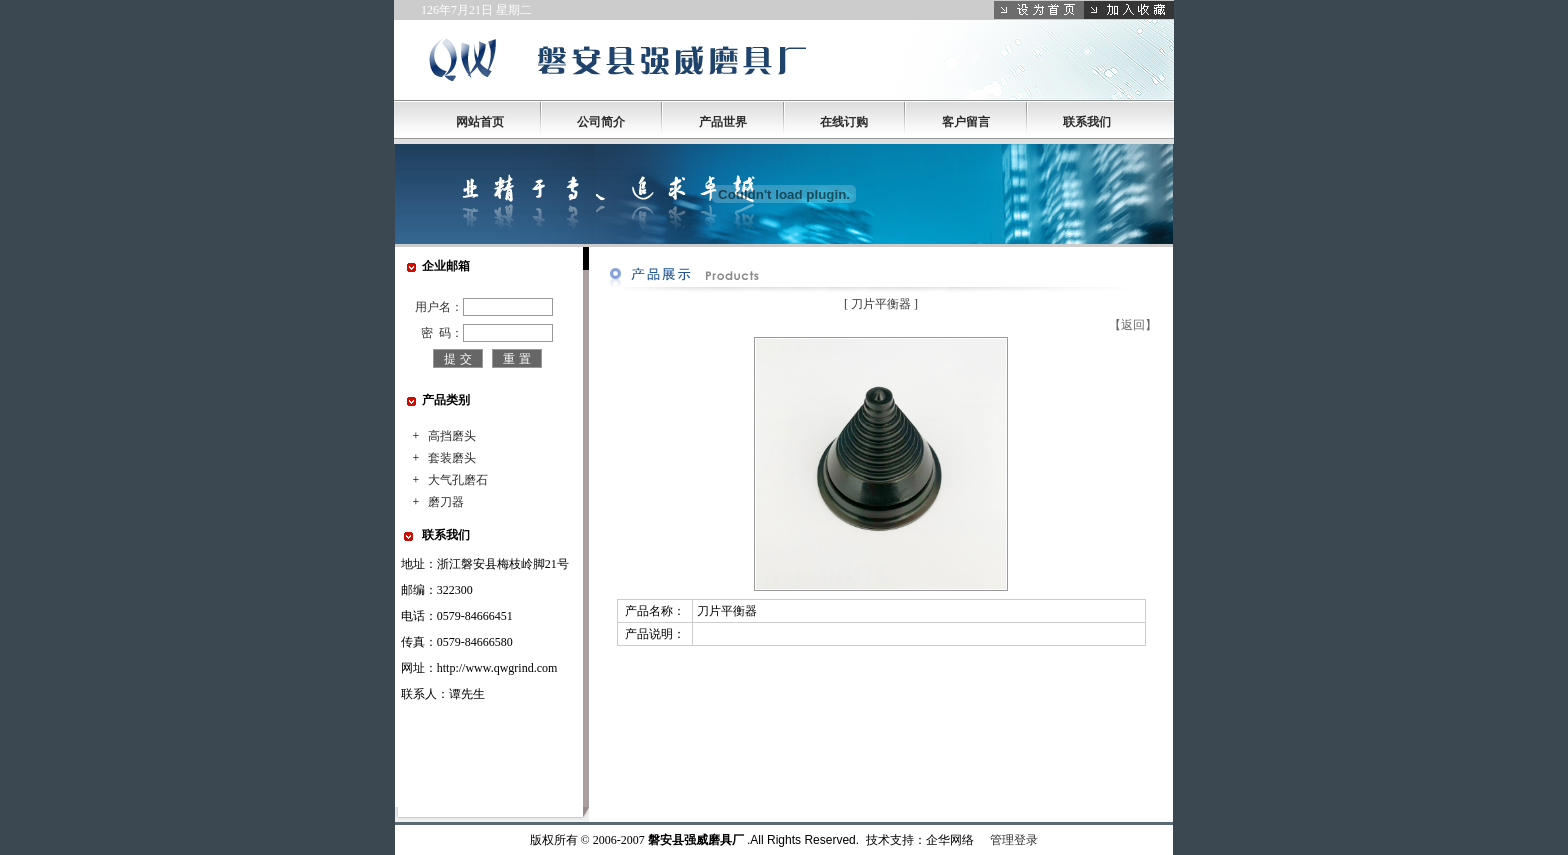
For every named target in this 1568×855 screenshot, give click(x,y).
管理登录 (1014, 840)
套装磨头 (452, 458)
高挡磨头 (452, 436)
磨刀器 (446, 502)
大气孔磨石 (458, 480)
